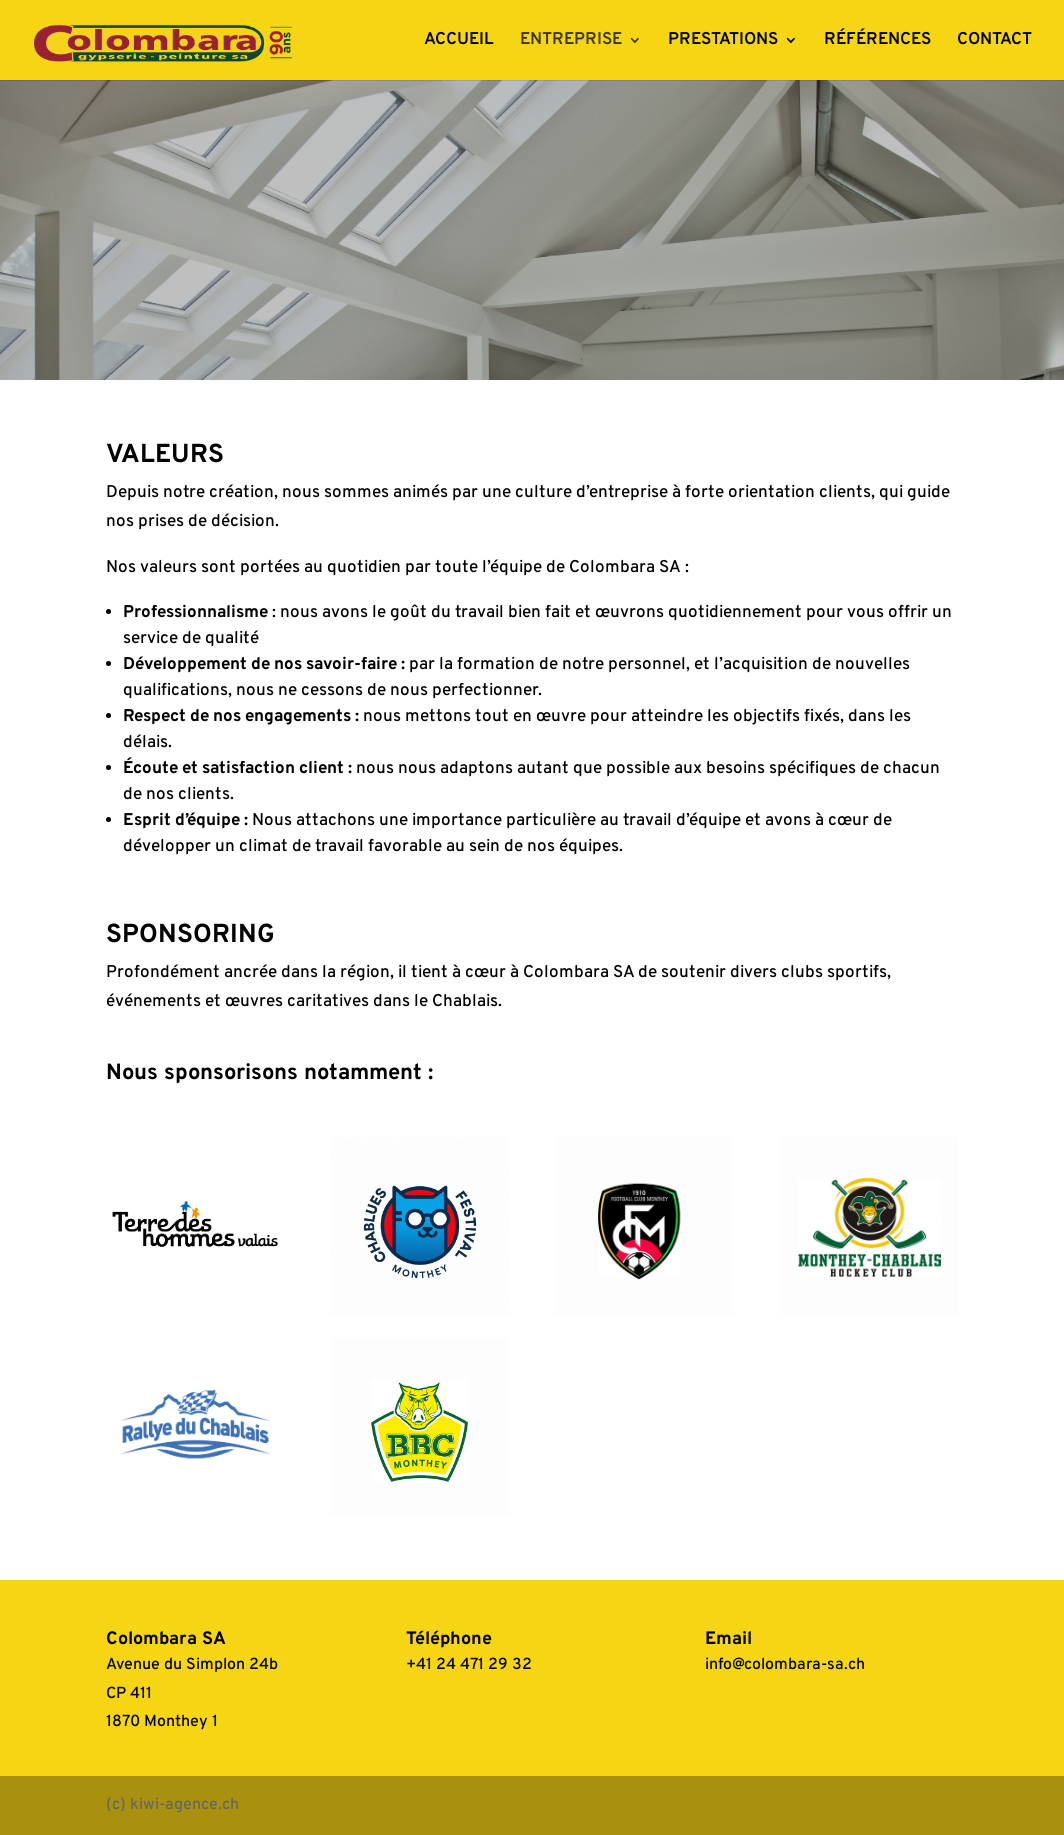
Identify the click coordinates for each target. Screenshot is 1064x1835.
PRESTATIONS (723, 42)
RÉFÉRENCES (877, 42)
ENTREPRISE (571, 42)
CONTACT (994, 42)
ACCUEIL (459, 42)
